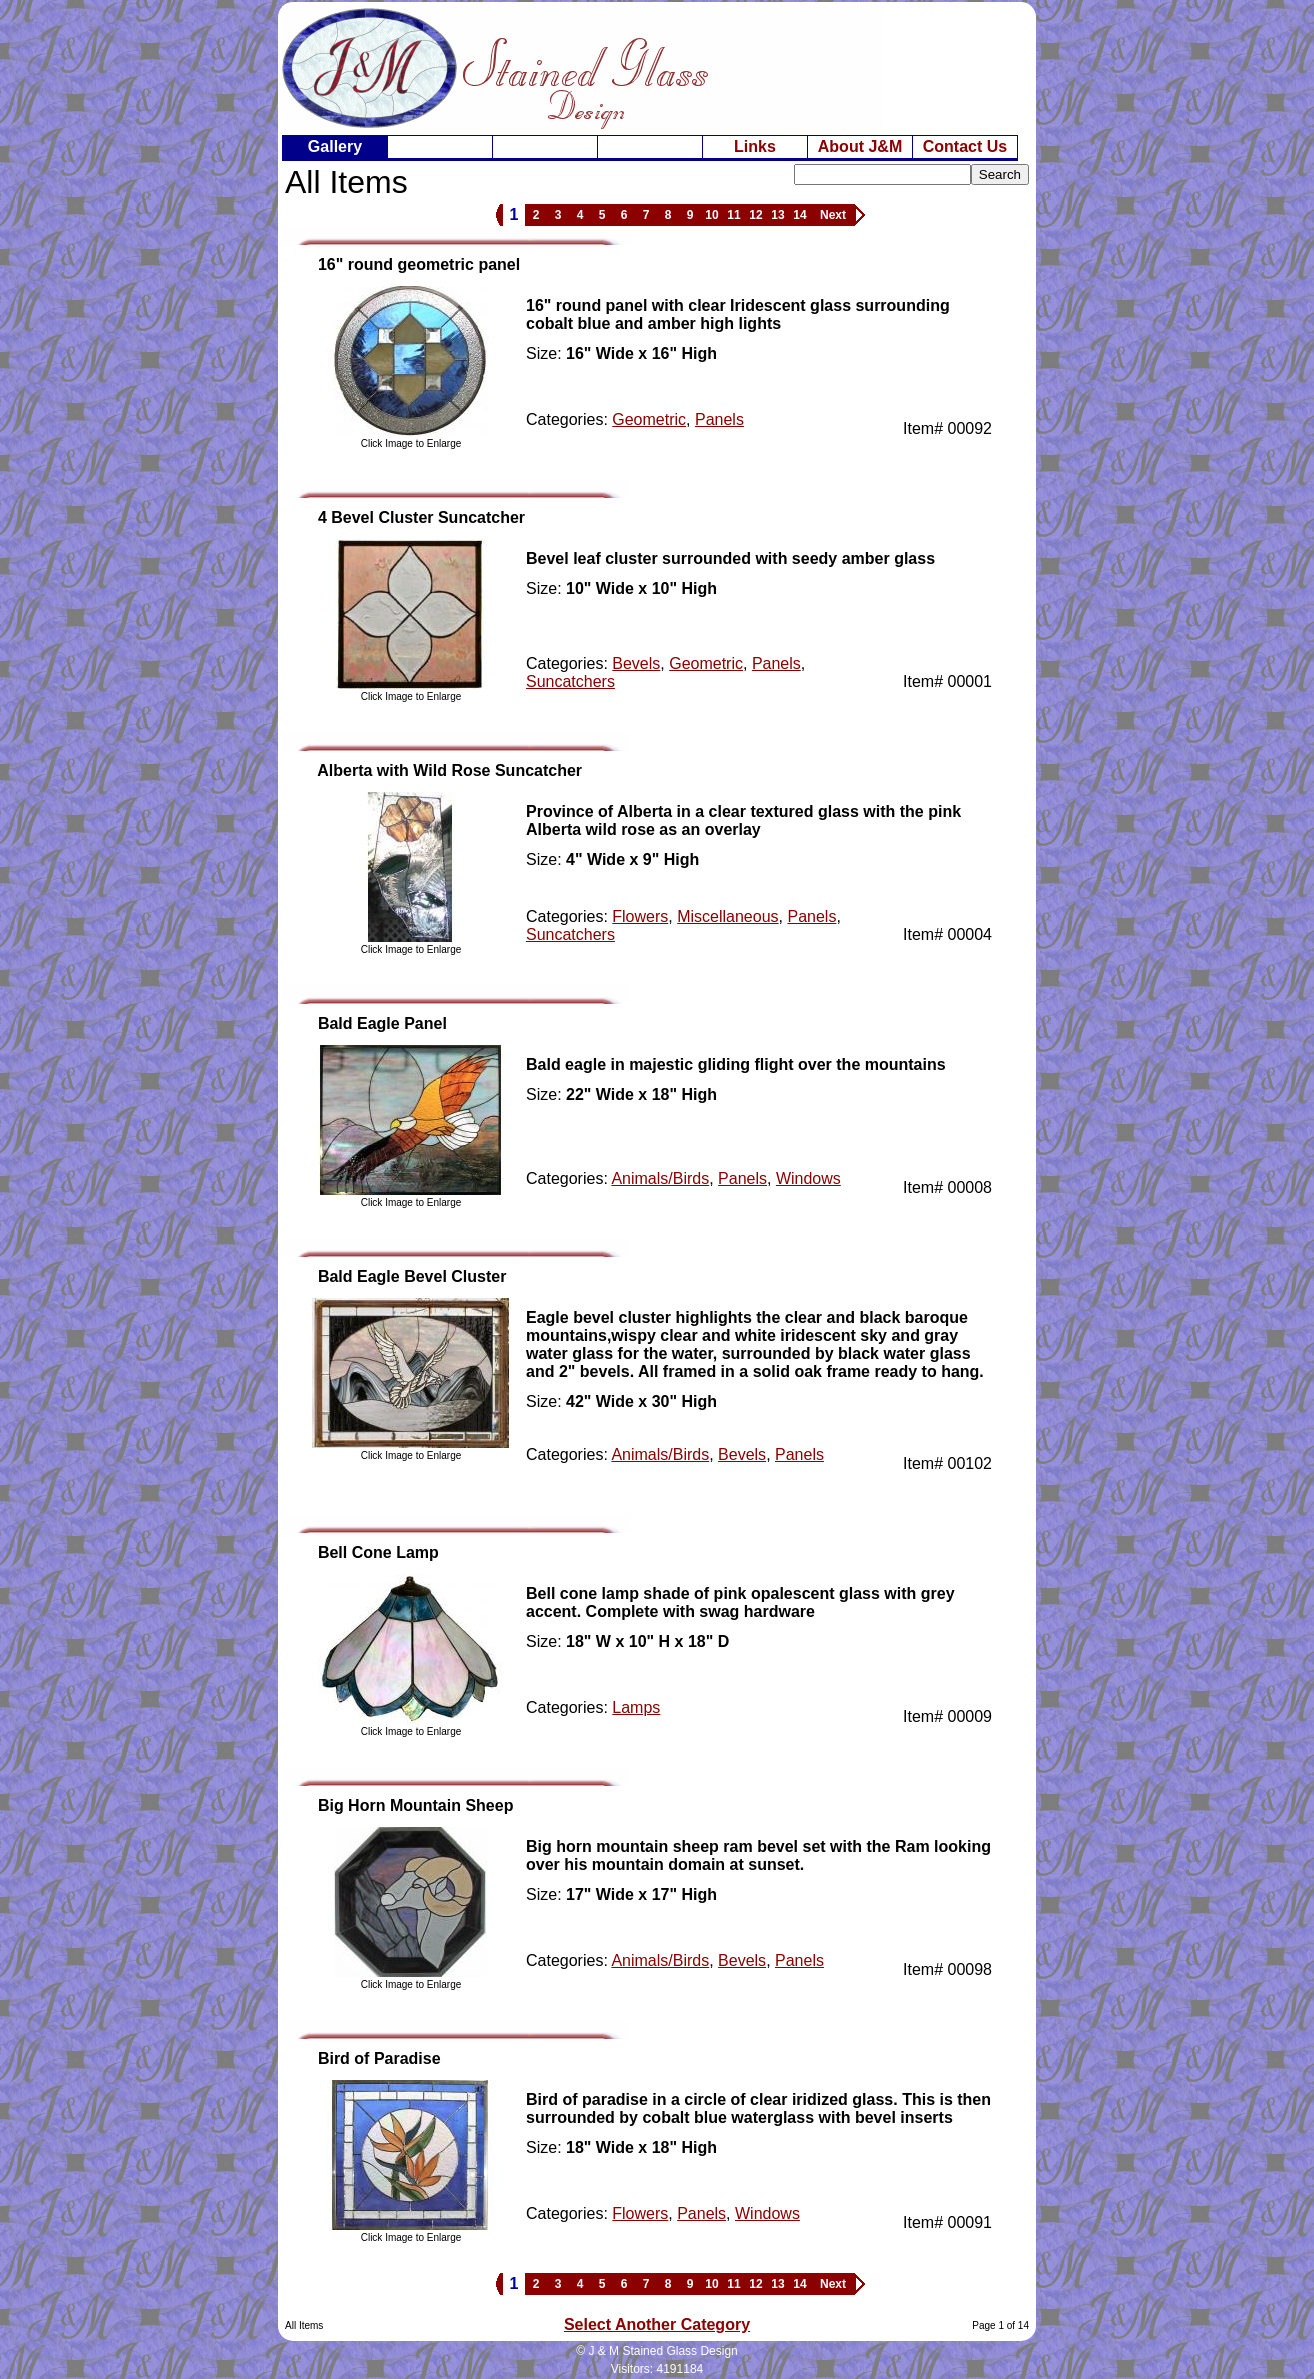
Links (755, 146)
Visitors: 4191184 (657, 2369)
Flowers (640, 916)
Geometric (649, 419)
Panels (719, 419)
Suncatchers (570, 681)
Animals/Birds (660, 1178)
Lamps (636, 1707)
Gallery (335, 146)
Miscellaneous (727, 916)
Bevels (636, 663)
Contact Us (965, 146)
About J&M (860, 146)
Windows (808, 1178)
